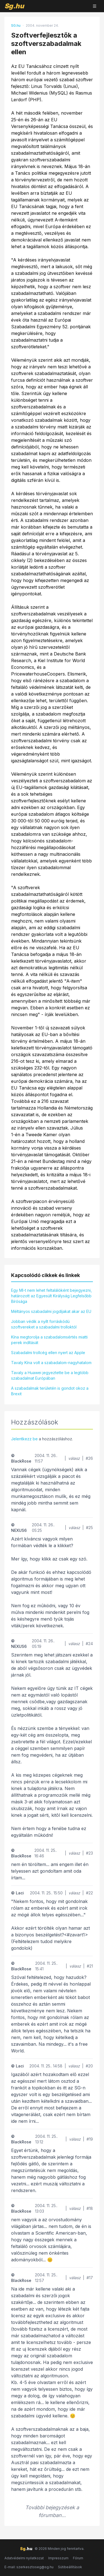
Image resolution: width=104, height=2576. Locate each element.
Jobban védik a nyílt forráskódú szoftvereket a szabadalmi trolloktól (44, 1324)
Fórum (78, 2558)
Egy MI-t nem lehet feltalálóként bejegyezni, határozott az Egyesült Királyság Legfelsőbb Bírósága (51, 1296)
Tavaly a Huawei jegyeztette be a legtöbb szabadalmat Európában (49, 1375)
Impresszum (58, 2558)
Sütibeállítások (70, 2567)
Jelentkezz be (24, 1438)
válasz (74, 1458)
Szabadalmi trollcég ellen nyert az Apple (48, 1352)
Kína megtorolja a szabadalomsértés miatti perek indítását (49, 1340)
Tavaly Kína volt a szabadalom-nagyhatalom (51, 1362)
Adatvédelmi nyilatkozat (24, 2558)
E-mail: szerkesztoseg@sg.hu (29, 2567)
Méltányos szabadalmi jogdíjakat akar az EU (51, 1311)
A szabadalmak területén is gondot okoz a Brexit (49, 1391)
